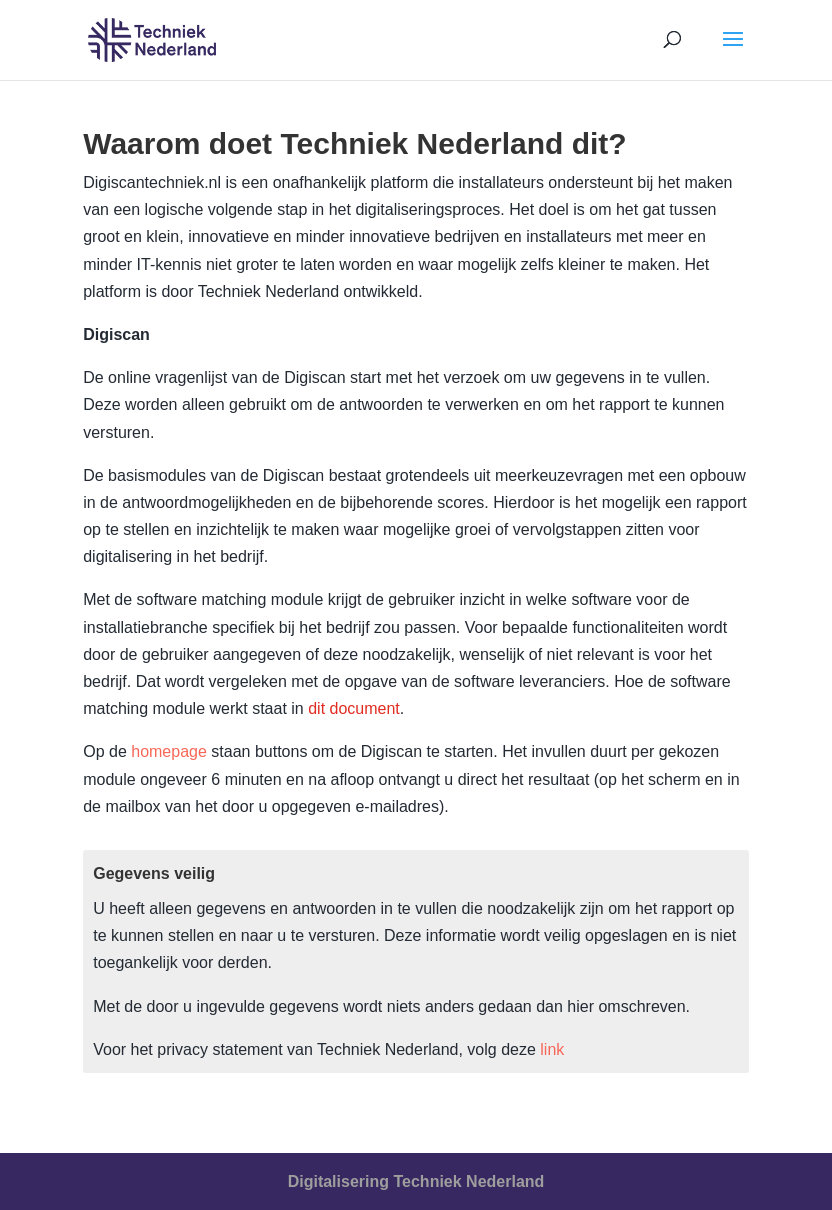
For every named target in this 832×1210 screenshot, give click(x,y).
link (552, 1049)
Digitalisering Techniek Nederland (416, 1181)
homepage (169, 751)
